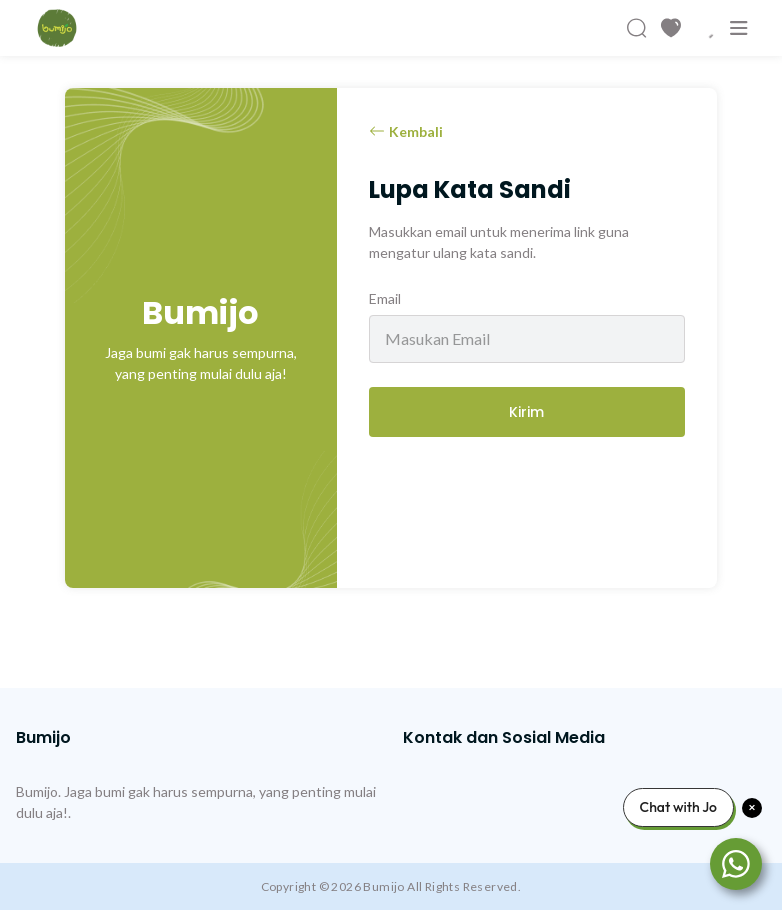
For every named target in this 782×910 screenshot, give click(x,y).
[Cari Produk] (637, 28)
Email (385, 298)
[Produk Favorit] (671, 28)
